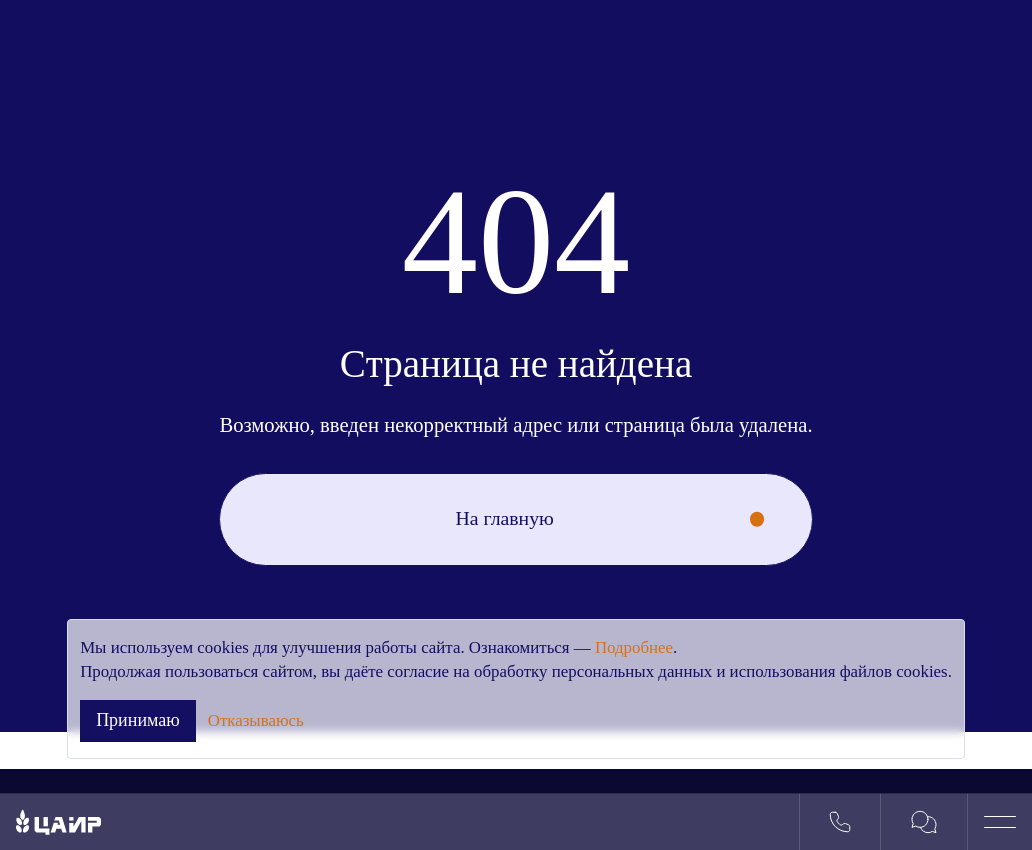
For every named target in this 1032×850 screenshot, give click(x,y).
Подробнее (634, 647)
